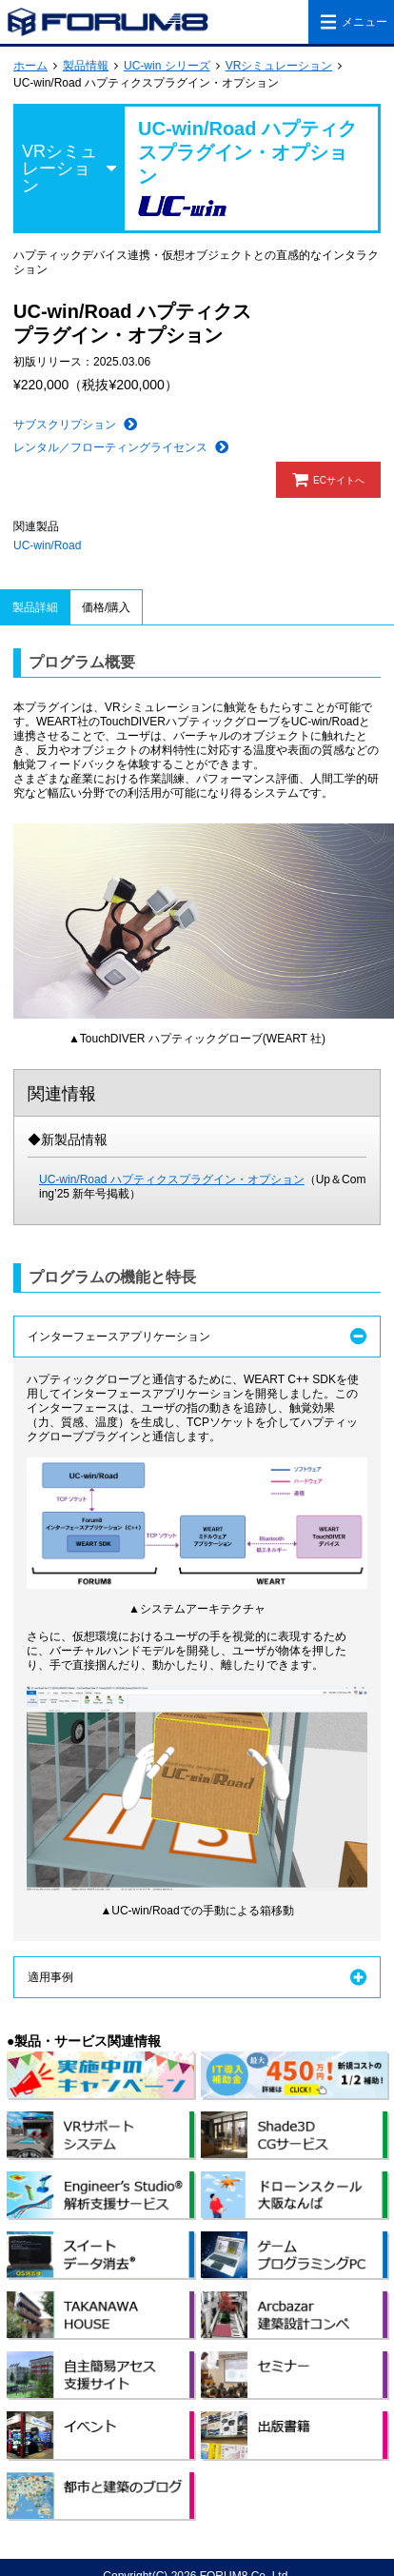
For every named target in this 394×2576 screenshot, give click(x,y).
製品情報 (85, 65)
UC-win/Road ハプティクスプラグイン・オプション (172, 1179)
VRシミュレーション (279, 65)
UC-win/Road (47, 545)
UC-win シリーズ (167, 65)
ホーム (30, 65)
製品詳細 (35, 607)
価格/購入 (106, 607)
